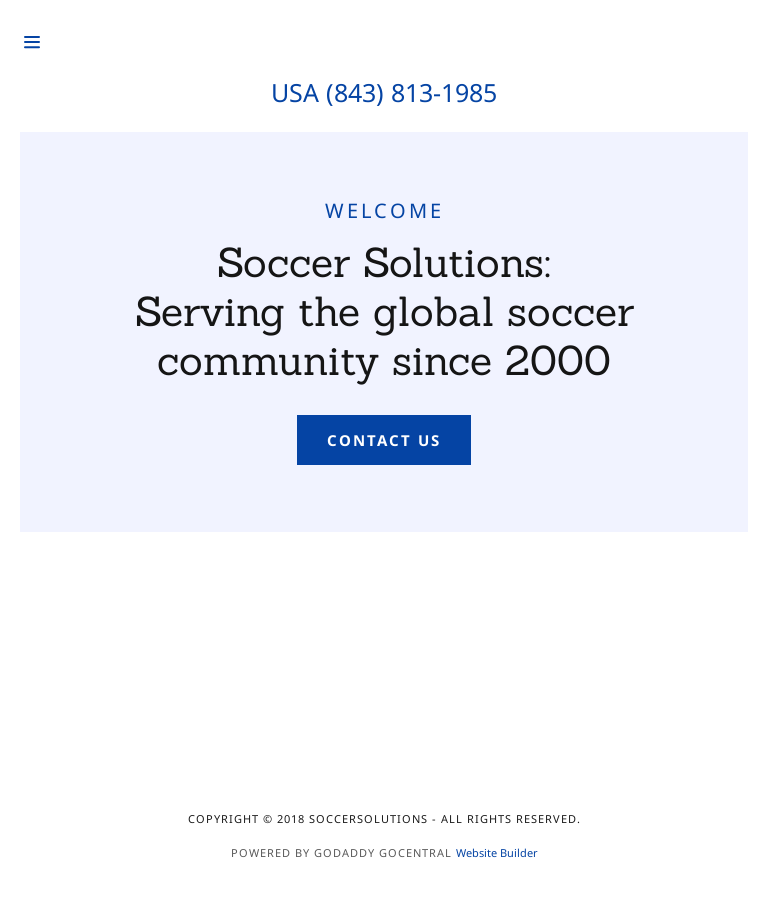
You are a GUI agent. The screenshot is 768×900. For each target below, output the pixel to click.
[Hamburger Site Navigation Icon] (69, 42)
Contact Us (384, 440)
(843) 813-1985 (411, 92)
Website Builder (497, 852)
